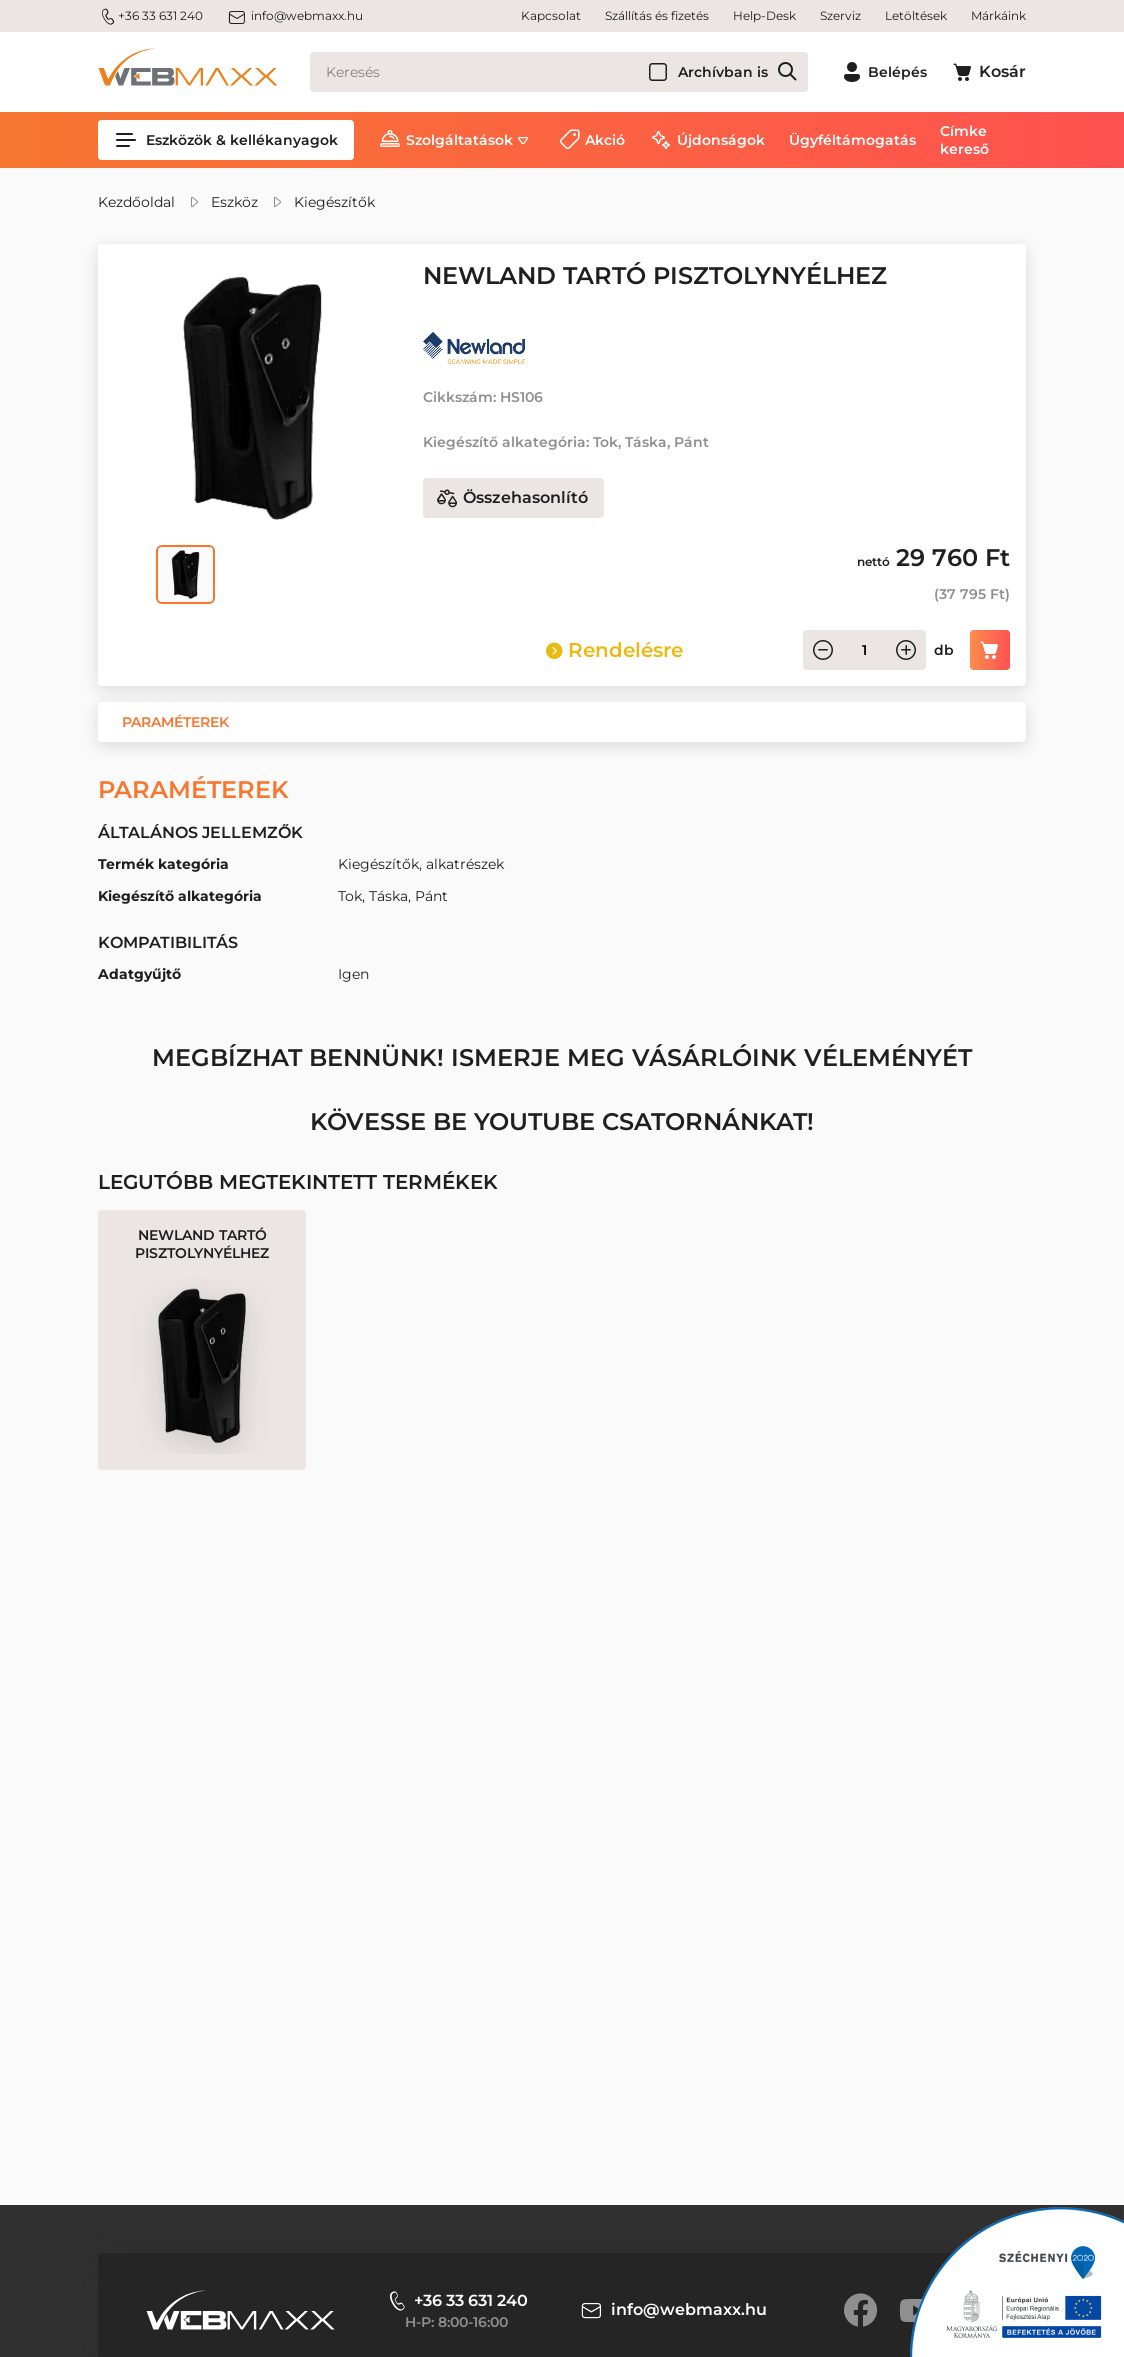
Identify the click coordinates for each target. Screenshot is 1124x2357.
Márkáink (998, 15)
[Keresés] (559, 72)
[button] (175, 722)
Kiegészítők (334, 202)
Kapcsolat (551, 15)
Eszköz (234, 202)
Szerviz (840, 15)
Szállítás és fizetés (657, 15)
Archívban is (723, 72)
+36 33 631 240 (150, 16)
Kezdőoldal (136, 202)
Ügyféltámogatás (852, 140)
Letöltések (916, 15)
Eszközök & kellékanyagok (226, 140)
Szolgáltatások (459, 140)
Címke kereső (964, 140)
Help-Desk (764, 15)
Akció (605, 140)
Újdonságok (721, 140)
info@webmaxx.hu (295, 16)
